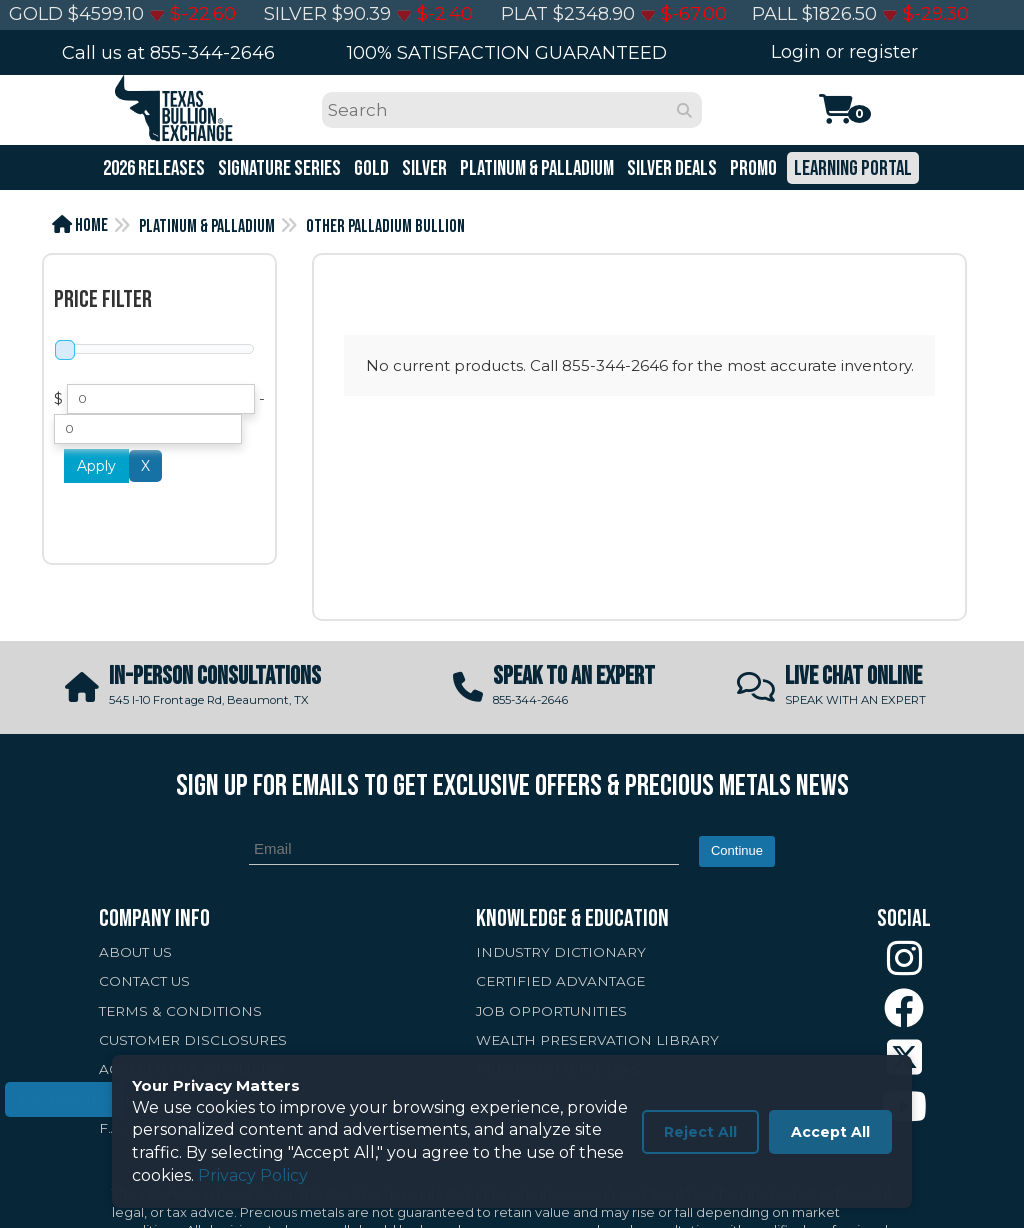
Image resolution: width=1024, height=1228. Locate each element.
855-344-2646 (212, 53)
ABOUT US (135, 952)
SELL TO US (139, 1099)
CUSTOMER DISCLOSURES (193, 1040)
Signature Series (278, 168)
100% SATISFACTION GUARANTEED (507, 53)
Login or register (844, 52)
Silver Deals (670, 168)
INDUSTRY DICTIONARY (561, 952)
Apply (96, 466)
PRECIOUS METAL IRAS (558, 1069)
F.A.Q (117, 1128)
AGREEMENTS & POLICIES (191, 1069)
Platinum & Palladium (535, 168)
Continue (737, 850)
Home (80, 225)
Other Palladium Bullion (385, 226)
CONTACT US (144, 981)
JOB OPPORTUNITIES (551, 1011)
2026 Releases (152, 168)
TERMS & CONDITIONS (180, 1011)
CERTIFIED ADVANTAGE (560, 981)
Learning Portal (851, 168)
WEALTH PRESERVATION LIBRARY (597, 1040)
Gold (370, 168)
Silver (423, 168)
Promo (752, 168)
